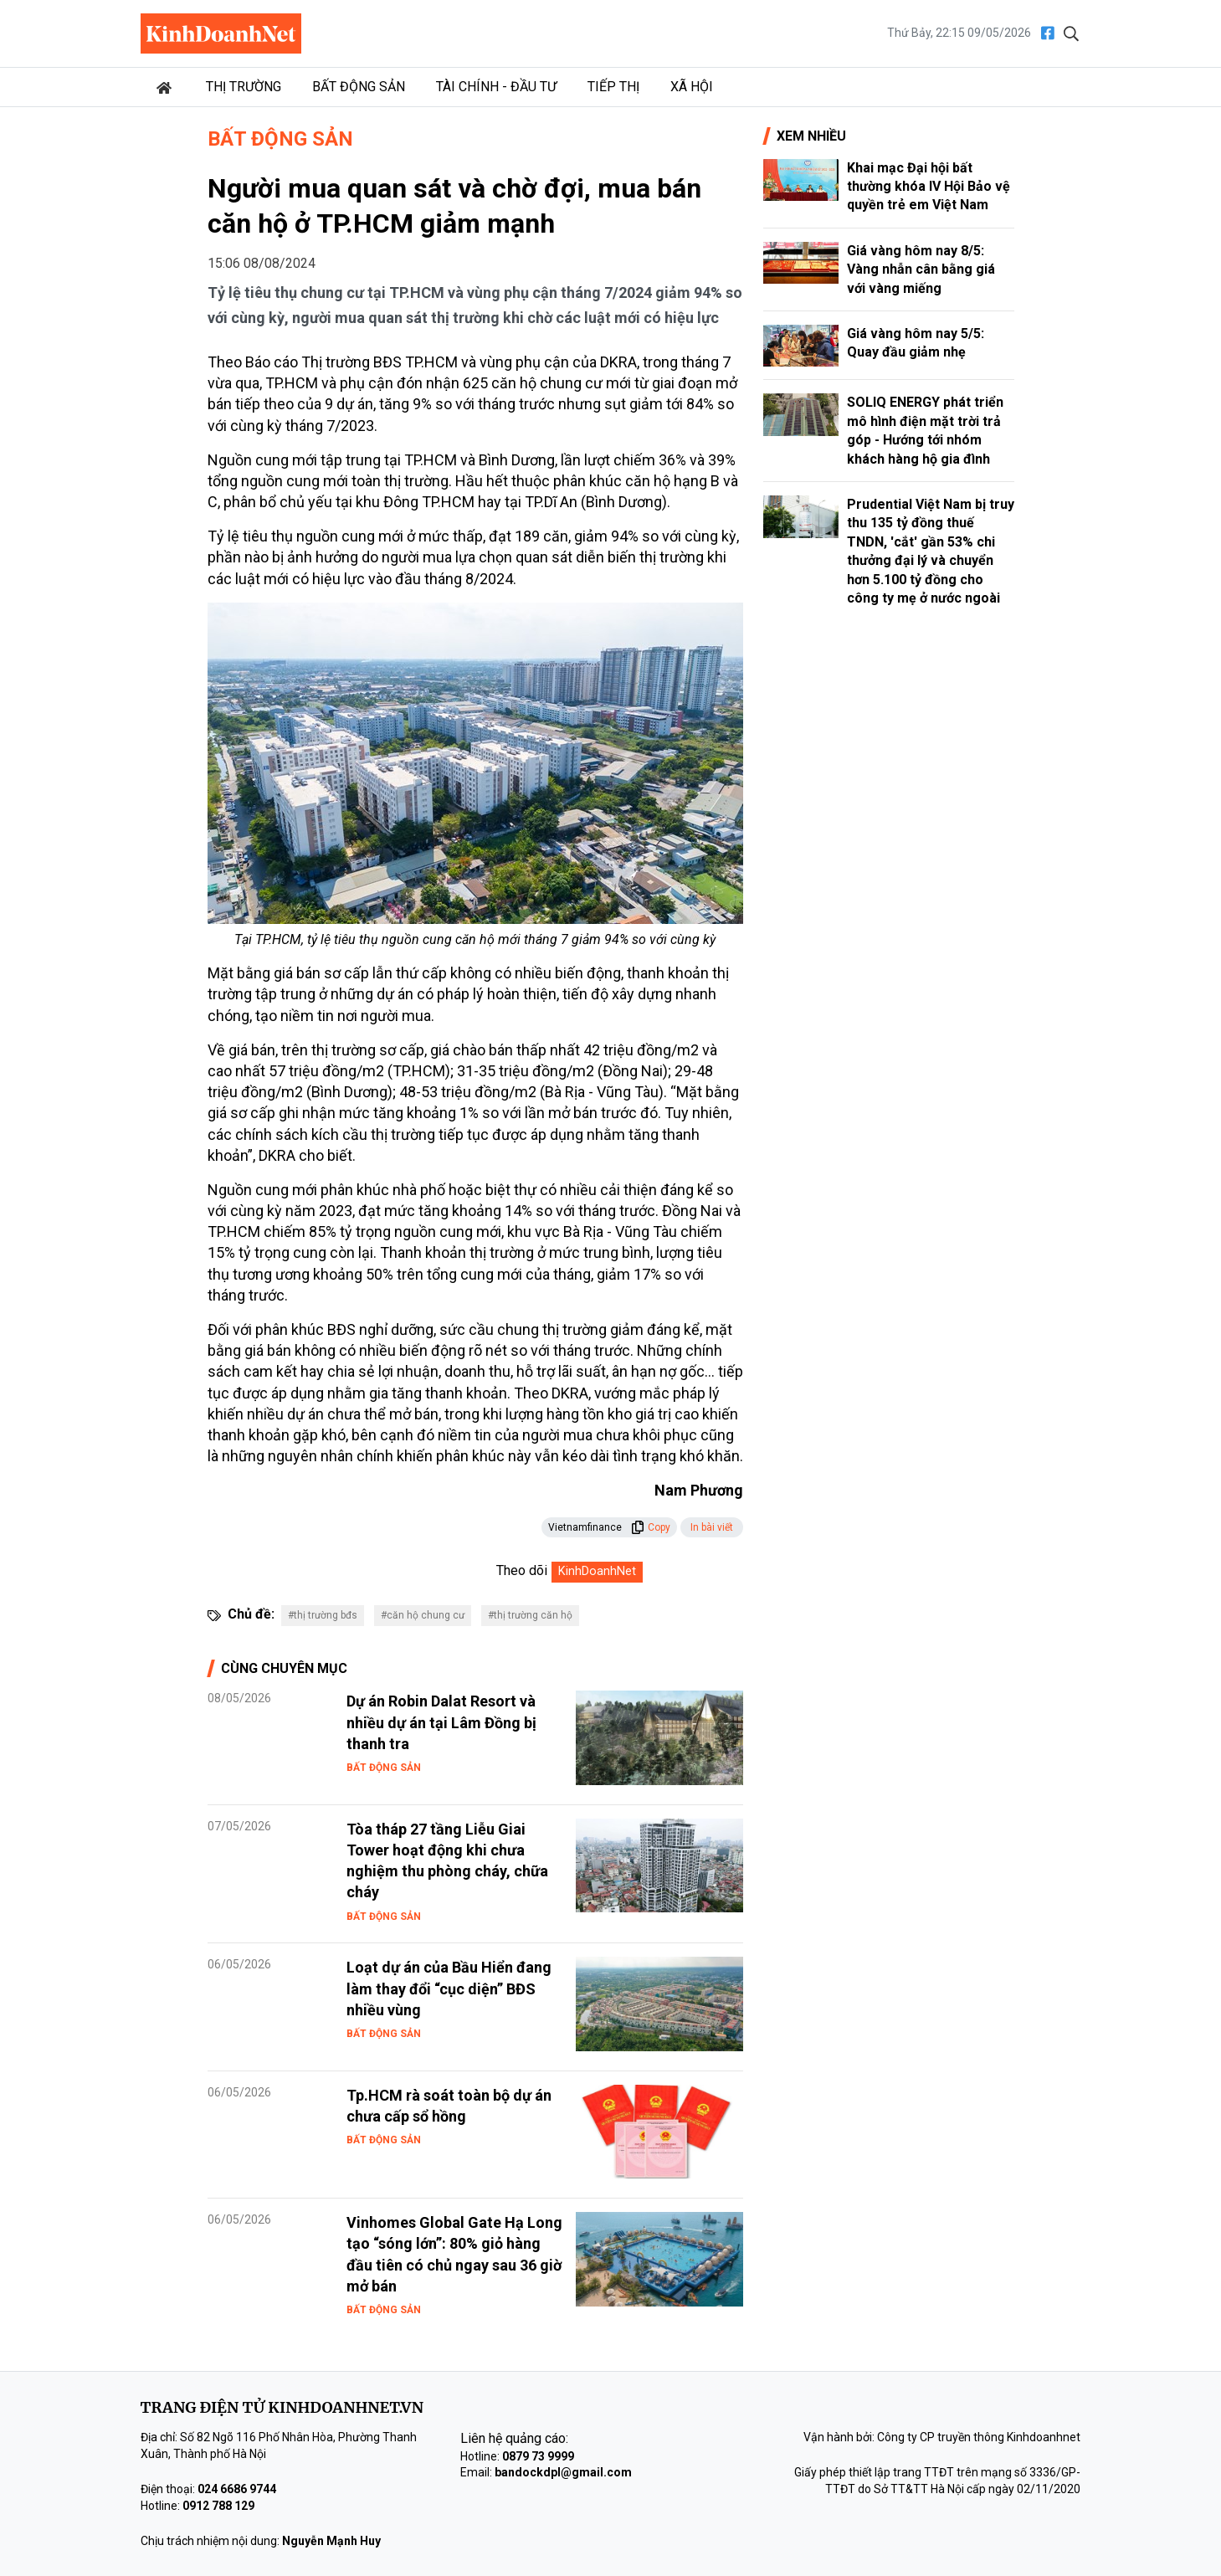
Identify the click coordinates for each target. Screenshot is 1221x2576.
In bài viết (711, 1527)
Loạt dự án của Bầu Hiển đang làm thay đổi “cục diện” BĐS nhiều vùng (449, 1988)
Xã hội (691, 87)
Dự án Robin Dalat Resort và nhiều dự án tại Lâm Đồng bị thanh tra (441, 1722)
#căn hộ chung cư (422, 1615)
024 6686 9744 (237, 2489)
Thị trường (243, 87)
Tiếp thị (613, 87)
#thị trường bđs (322, 1615)
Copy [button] (650, 1527)
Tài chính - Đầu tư (496, 87)
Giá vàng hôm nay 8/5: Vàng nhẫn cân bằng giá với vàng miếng (921, 269)
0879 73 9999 (538, 2456)
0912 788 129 (218, 2505)
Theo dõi (521, 1570)
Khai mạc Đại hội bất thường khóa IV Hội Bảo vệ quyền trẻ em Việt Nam (928, 186)
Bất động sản (358, 87)
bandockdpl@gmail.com (563, 2472)
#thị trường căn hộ (530, 1615)
